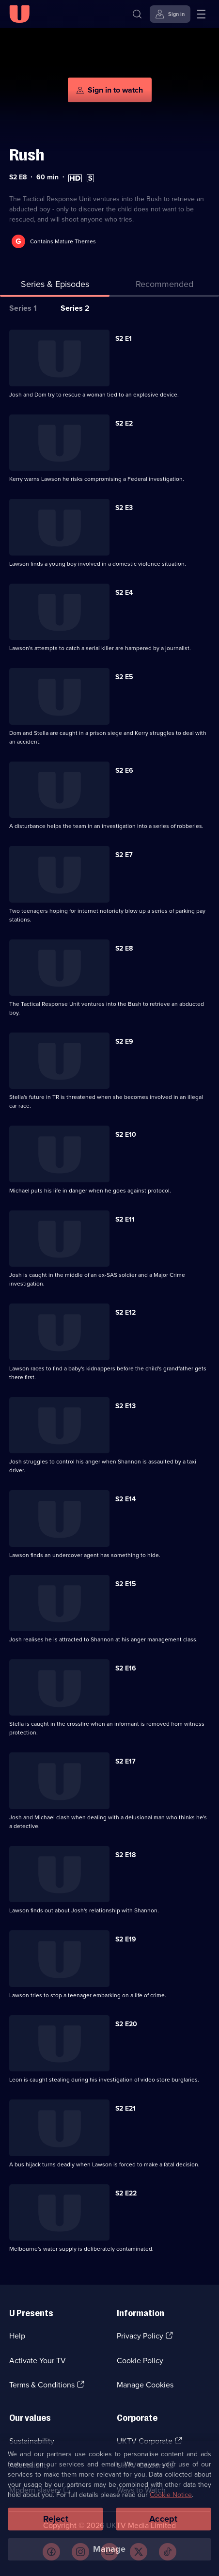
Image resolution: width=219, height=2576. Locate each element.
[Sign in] (170, 14)
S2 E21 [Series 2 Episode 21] (125, 2108)
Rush (26, 154)
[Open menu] (201, 14)
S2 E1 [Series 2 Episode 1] (123, 339)
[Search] (137, 14)
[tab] (164, 286)
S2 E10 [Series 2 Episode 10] (125, 1134)
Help (17, 2335)
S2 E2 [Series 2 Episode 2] (124, 423)
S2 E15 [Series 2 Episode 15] (125, 1584)
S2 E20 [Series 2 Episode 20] (126, 2024)
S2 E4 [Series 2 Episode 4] (124, 593)
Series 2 (75, 308)
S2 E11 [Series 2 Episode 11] (125, 1219)
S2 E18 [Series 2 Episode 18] (125, 1855)
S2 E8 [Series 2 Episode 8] (124, 948)
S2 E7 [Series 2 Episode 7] (124, 855)
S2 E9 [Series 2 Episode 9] (124, 1041)
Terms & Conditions (42, 2384)
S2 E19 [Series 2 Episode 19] (125, 1939)
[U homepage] (19, 14)
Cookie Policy (140, 2360)
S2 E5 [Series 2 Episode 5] (124, 677)
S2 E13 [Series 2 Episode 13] (125, 1406)
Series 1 (23, 308)
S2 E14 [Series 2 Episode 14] (125, 1499)
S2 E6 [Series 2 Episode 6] (124, 770)
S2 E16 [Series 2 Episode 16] (125, 1668)
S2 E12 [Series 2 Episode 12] (125, 1312)
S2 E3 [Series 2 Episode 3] (124, 508)
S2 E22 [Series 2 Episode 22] (126, 2193)
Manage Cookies (145, 2384)
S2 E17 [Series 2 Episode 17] (125, 1761)
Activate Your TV (37, 2360)
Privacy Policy (140, 2335)
